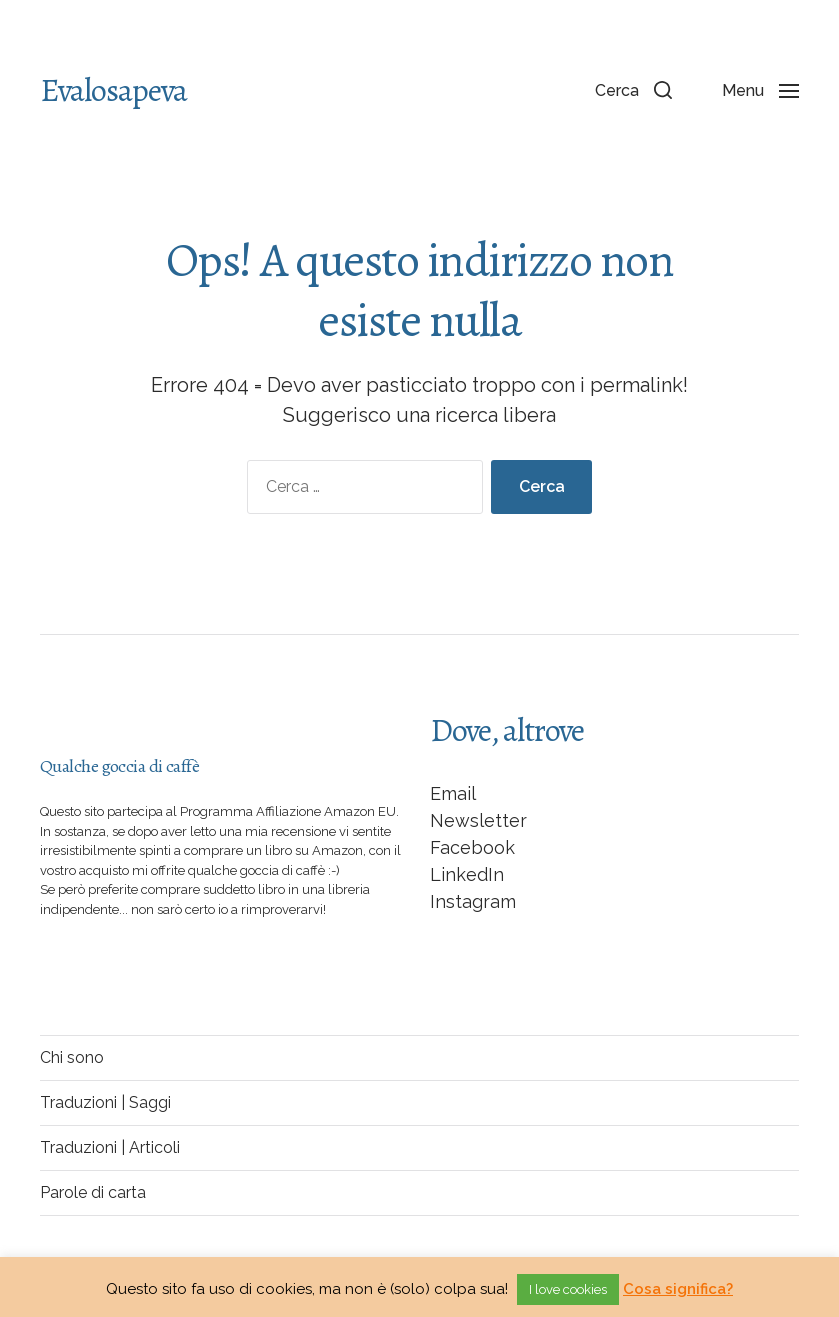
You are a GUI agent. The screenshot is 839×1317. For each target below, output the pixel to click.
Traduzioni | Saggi (105, 1102)
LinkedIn (467, 874)
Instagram (473, 901)
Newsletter (478, 820)
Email (453, 793)
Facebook (472, 847)
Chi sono (72, 1057)
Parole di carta (93, 1192)
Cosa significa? (678, 1289)
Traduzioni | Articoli (110, 1147)
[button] (633, 90)
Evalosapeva (113, 90)
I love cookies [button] (568, 1289)
